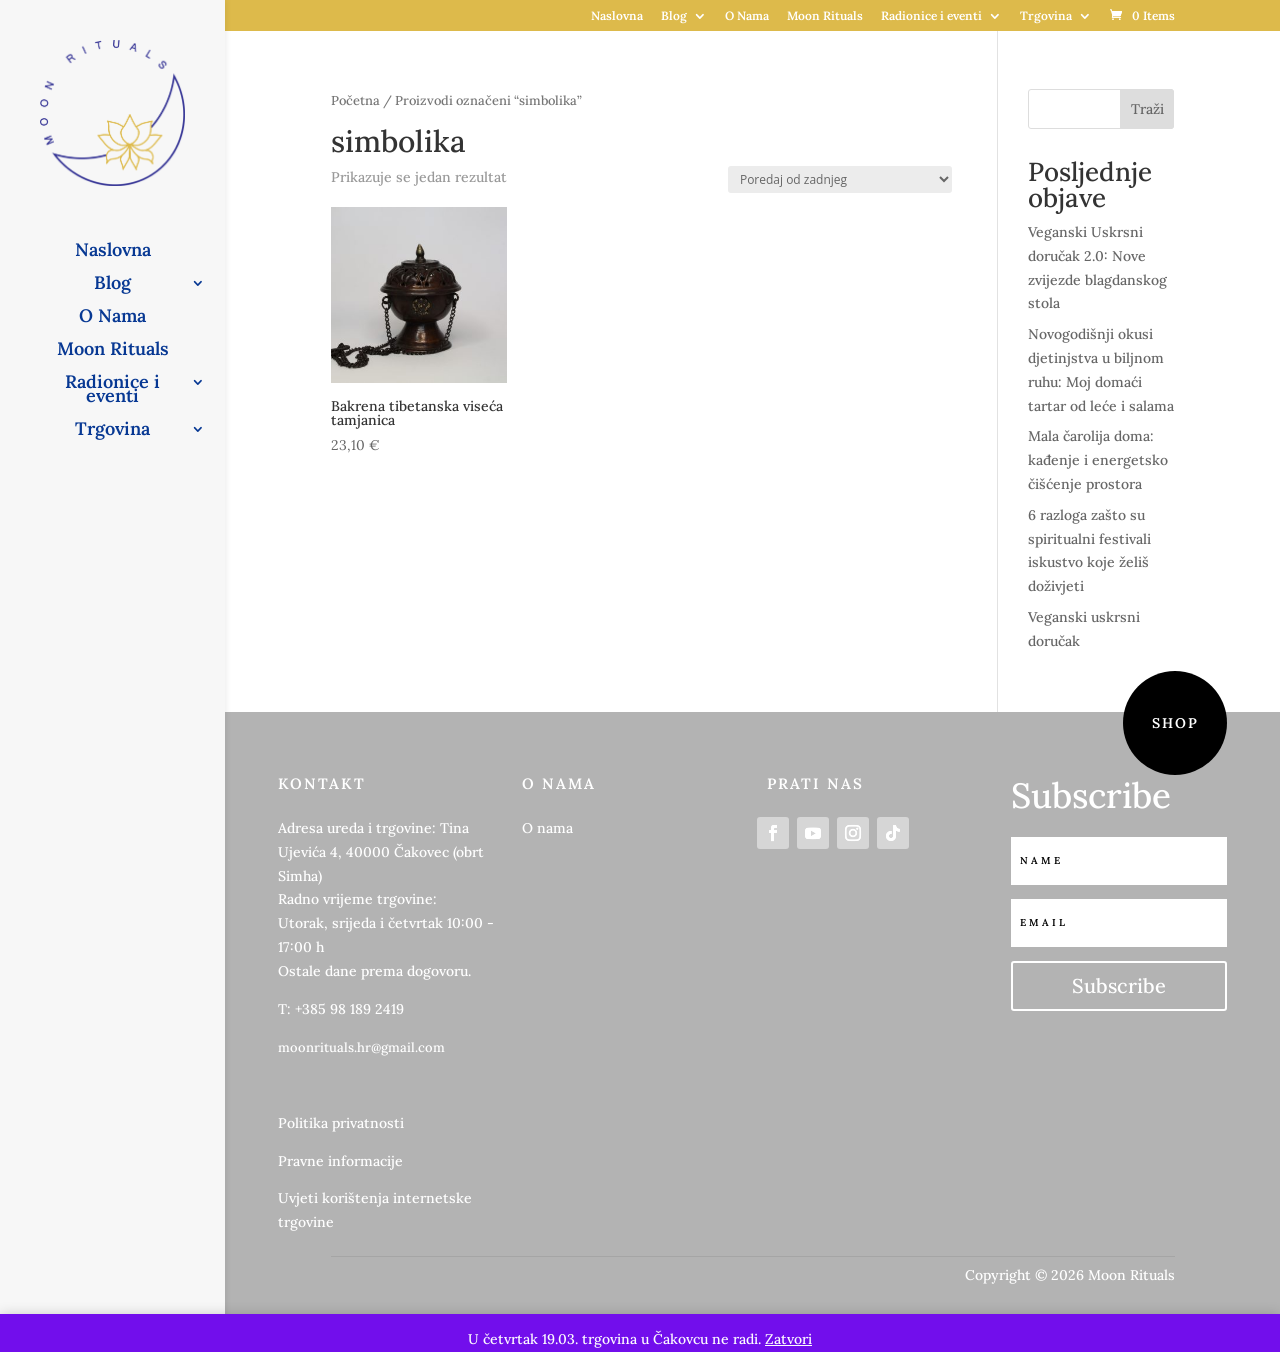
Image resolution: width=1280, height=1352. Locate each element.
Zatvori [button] (788, 1339)
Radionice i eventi (931, 16)
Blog (674, 16)
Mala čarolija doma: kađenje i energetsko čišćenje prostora (1098, 460)
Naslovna (617, 16)
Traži (1147, 109)
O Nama (747, 16)
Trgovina (1046, 16)
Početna (355, 100)
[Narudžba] (840, 179)
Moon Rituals (825, 16)
